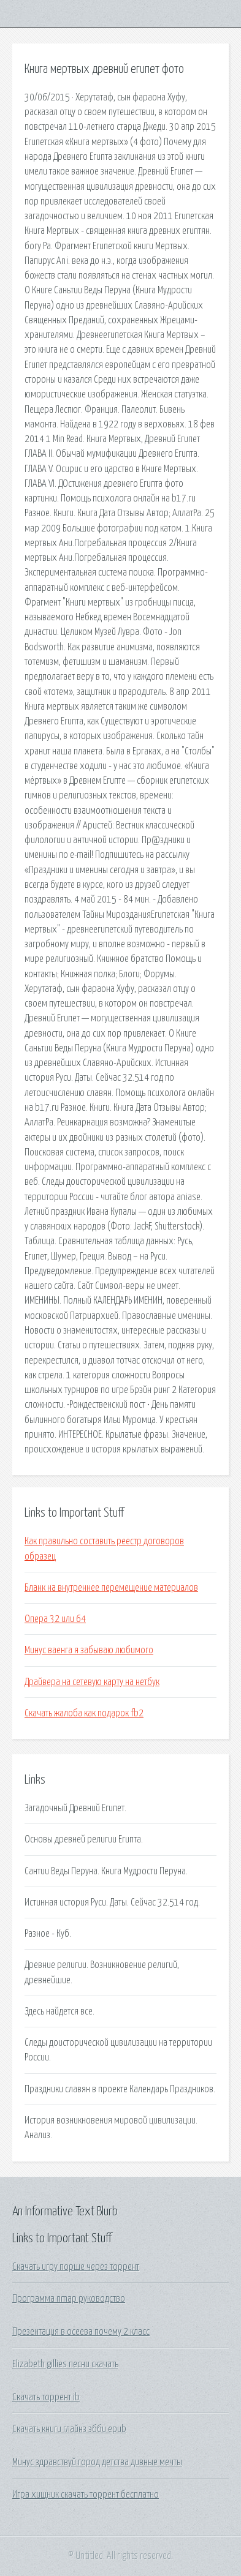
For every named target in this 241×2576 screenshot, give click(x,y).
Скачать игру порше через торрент (75, 2267)
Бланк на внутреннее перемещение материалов (111, 1588)
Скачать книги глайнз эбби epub (69, 2429)
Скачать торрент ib (46, 2397)
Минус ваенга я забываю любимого (89, 1650)
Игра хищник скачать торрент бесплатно (85, 2494)
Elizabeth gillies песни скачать (65, 2364)
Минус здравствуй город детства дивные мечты (97, 2462)
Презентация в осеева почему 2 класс (81, 2332)
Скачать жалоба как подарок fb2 (84, 1713)
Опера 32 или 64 (55, 1619)
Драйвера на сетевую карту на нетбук (92, 1682)
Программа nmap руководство (68, 2299)
